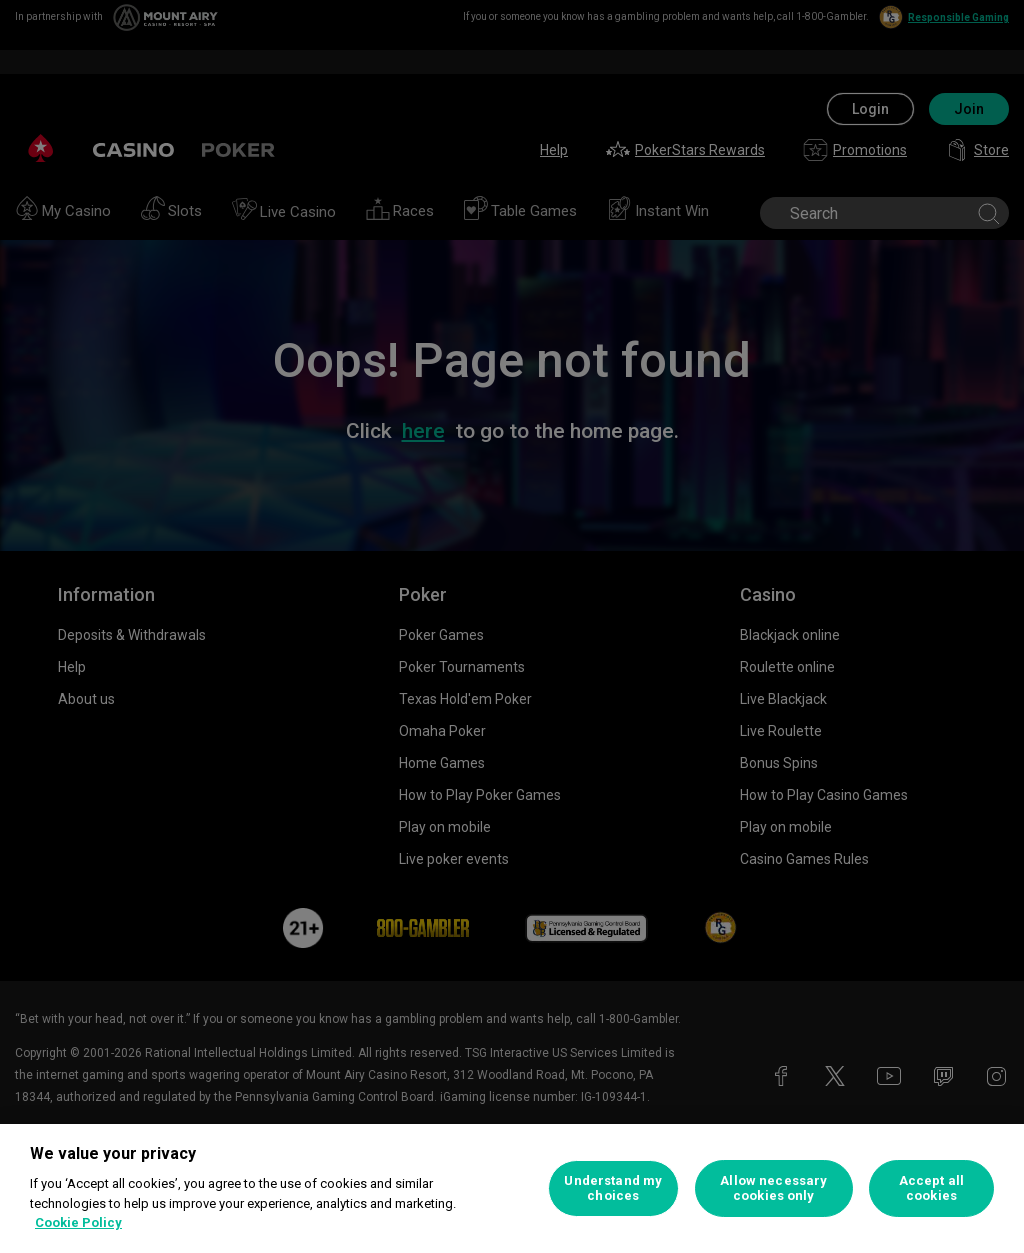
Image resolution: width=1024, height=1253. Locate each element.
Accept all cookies (931, 1188)
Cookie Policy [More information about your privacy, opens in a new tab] (78, 1222)
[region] (512, 1188)
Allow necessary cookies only (773, 1188)
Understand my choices (613, 1188)
